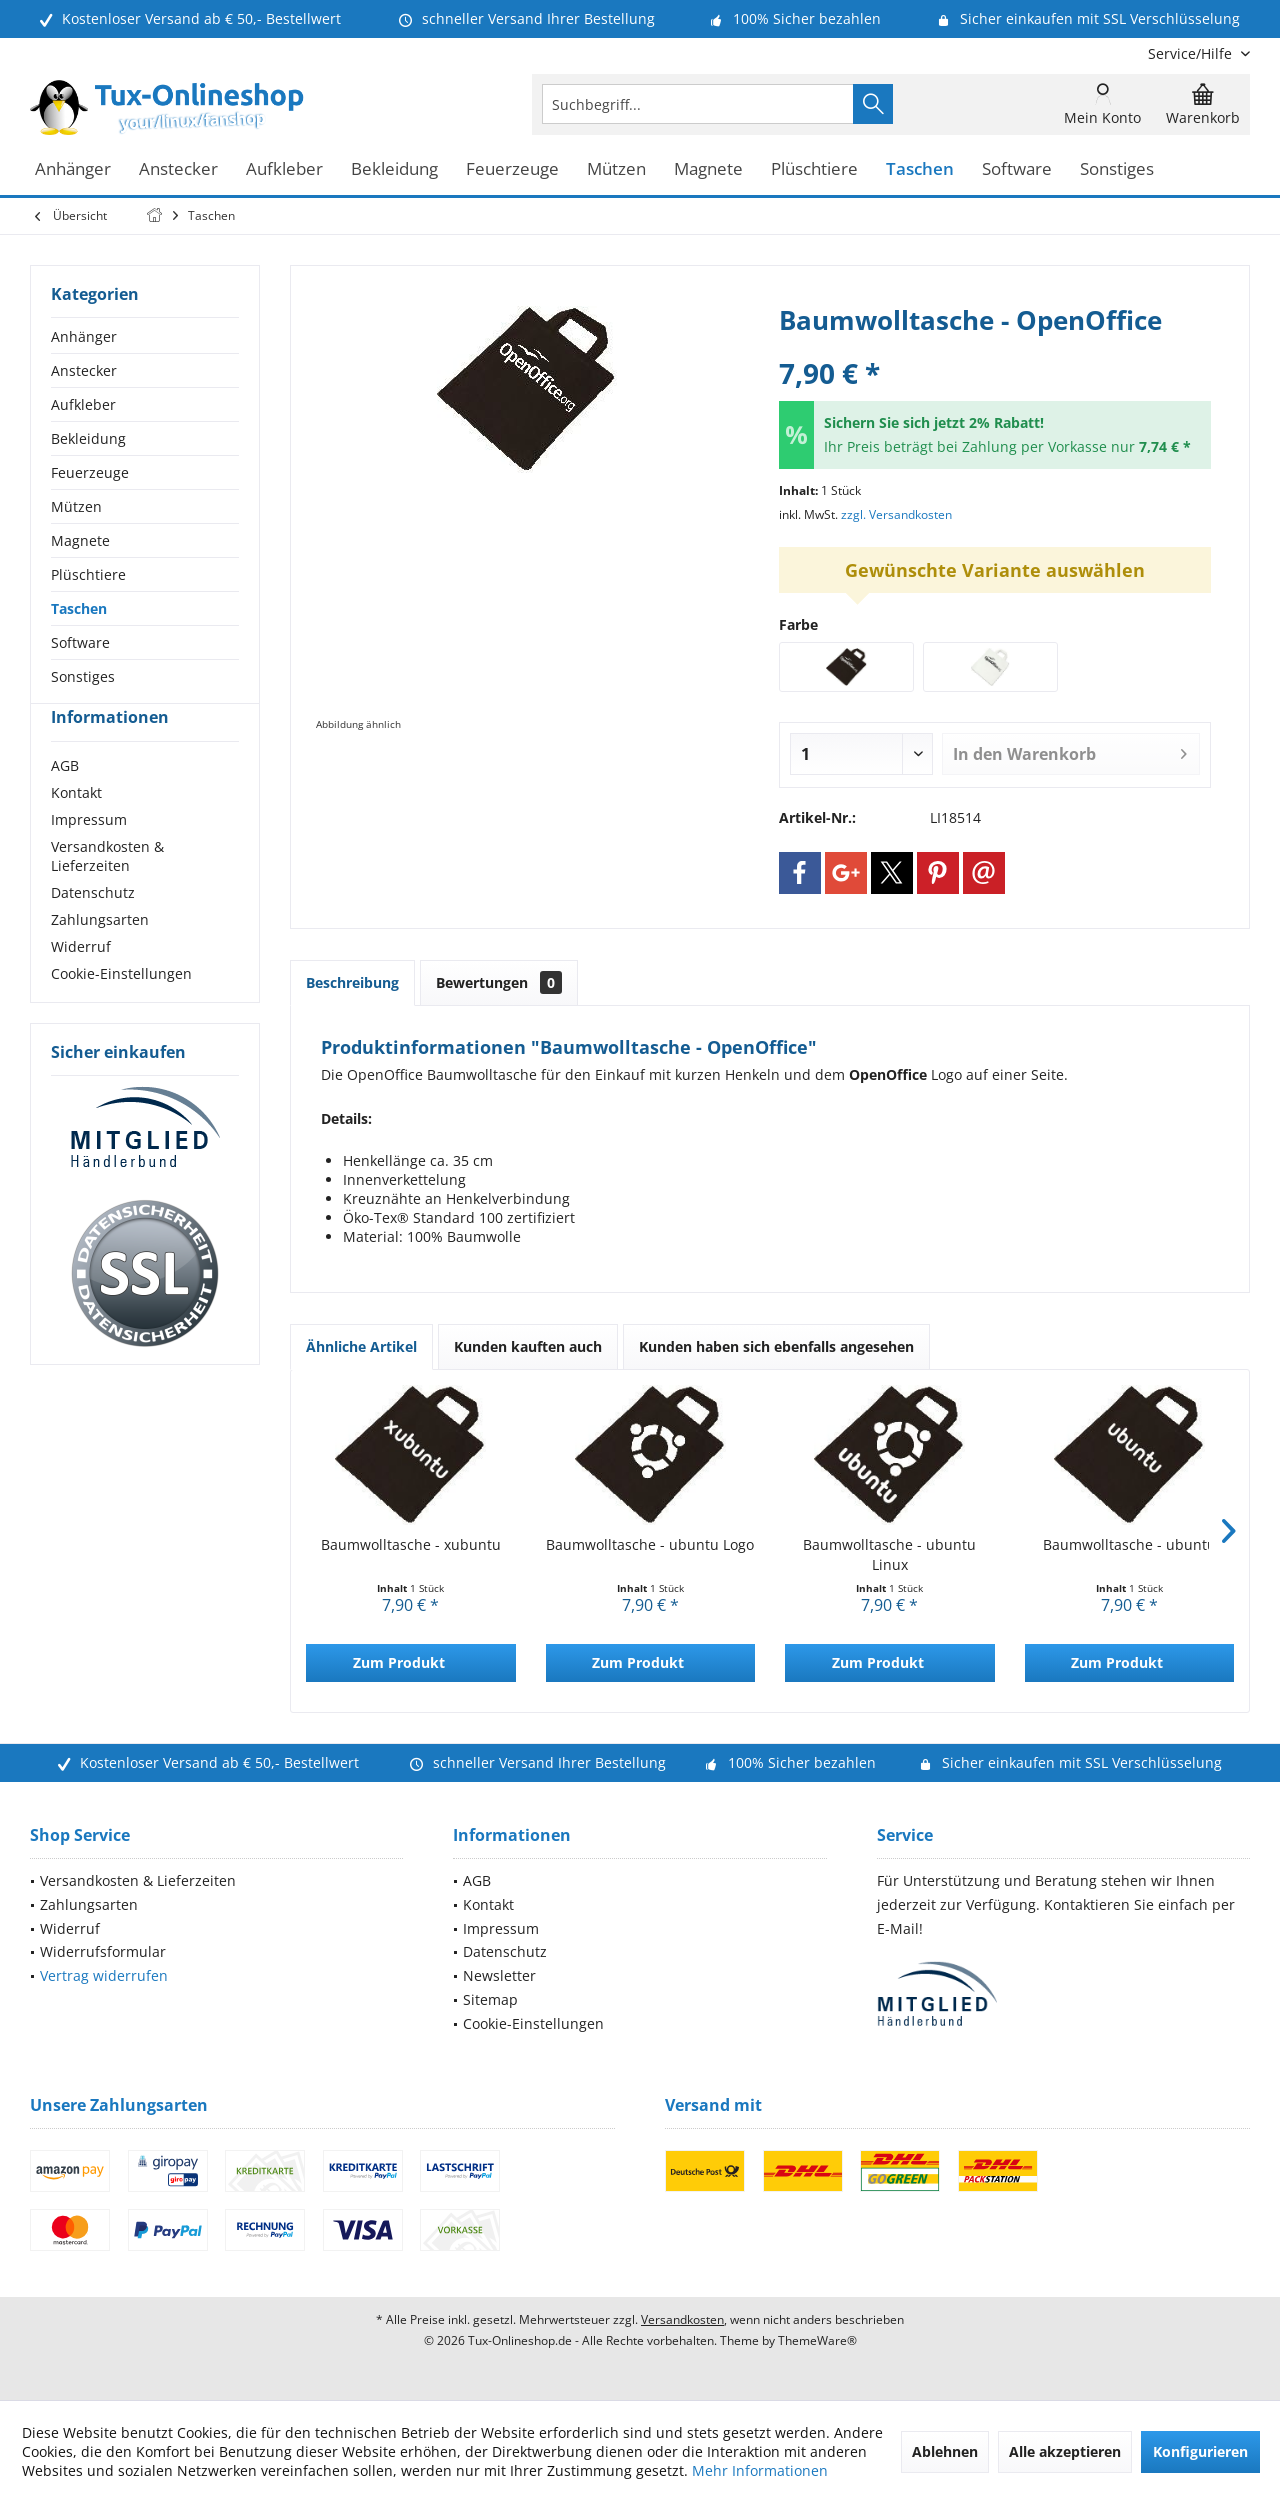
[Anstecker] (178, 169)
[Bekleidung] (394, 169)
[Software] (1017, 169)
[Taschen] (920, 169)
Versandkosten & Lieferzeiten (107, 892)
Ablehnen (945, 2451)
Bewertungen (499, 982)
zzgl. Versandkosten (896, 514)
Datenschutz (93, 928)
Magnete (80, 540)
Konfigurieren (1200, 2451)
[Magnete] (708, 169)
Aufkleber (83, 404)
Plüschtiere (88, 574)
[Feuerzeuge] (512, 169)
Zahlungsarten (100, 955)
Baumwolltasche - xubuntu (411, 1544)
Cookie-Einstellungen (121, 1009)
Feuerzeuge (90, 472)
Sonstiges (83, 676)
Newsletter (499, 1975)
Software (80, 642)
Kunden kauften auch (528, 1346)
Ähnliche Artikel (361, 1346)
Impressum (89, 855)
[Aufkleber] (284, 169)
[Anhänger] (73, 169)
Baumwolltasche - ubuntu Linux (889, 1554)
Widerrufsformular (103, 1951)
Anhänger (84, 336)
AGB (65, 801)
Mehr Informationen (760, 2470)
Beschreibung (352, 982)
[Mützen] (616, 169)
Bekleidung (88, 438)
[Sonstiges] (1117, 169)
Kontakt (76, 828)
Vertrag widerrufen (104, 1975)
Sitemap (490, 1999)
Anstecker (84, 370)
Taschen (79, 608)
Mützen (76, 506)
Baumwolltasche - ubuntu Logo (650, 1544)
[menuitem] (1191, 53)
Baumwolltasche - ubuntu (1129, 1544)
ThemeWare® (817, 2340)
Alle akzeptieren (1065, 2451)
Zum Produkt (399, 1662)
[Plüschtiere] (814, 169)
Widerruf (81, 982)
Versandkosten (682, 2319)
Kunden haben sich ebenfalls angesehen (776, 1346)
